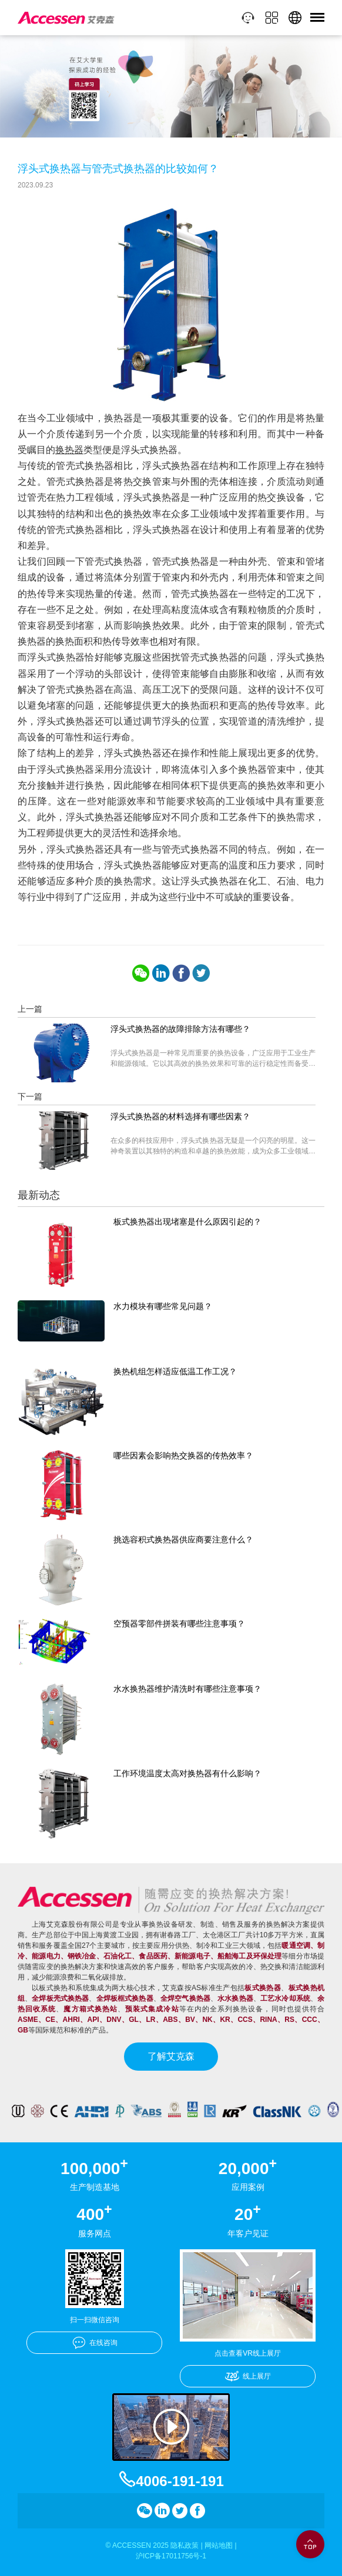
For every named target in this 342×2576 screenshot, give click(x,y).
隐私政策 (184, 2545)
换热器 (69, 450)
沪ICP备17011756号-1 (171, 2556)
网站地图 (218, 2545)
